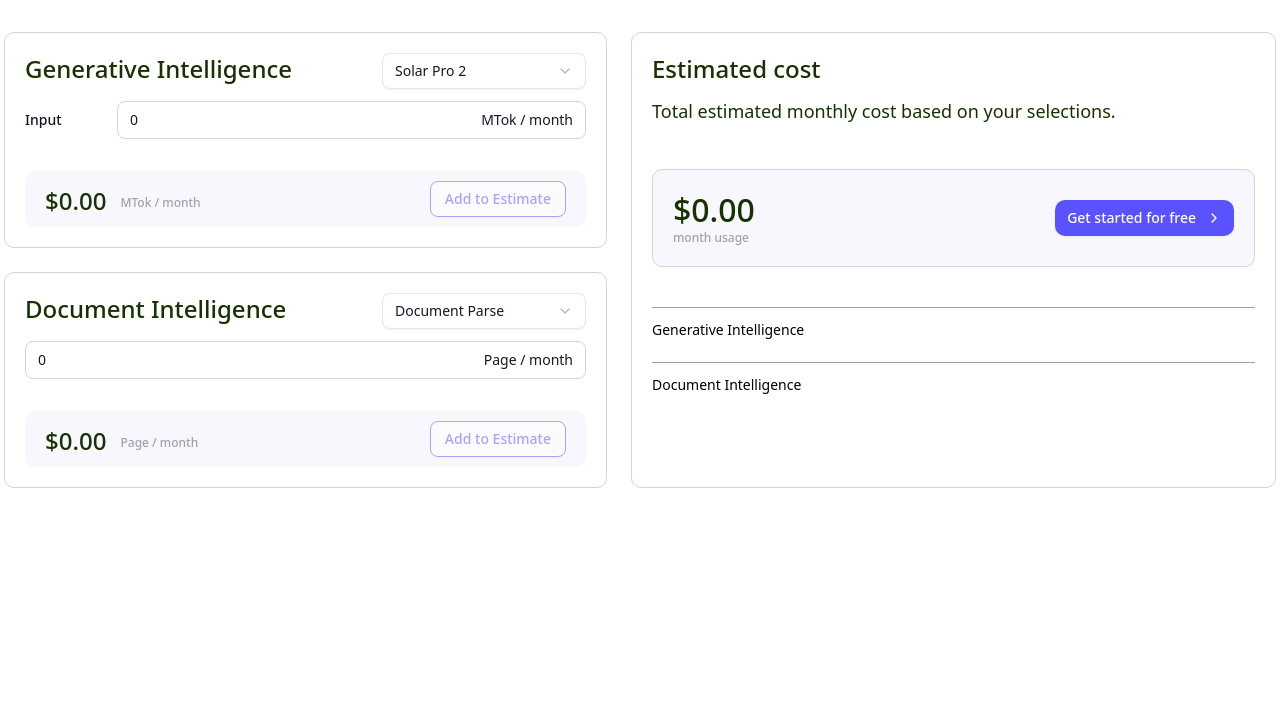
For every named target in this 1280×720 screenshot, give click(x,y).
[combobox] (484, 71)
